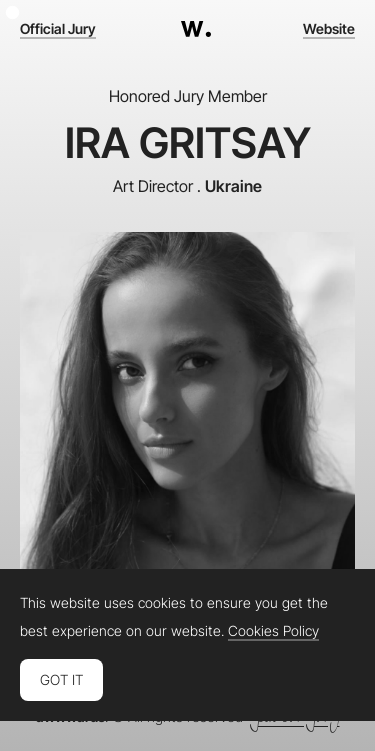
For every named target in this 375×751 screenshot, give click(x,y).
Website (329, 29)
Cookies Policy (273, 631)
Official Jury (58, 29)
